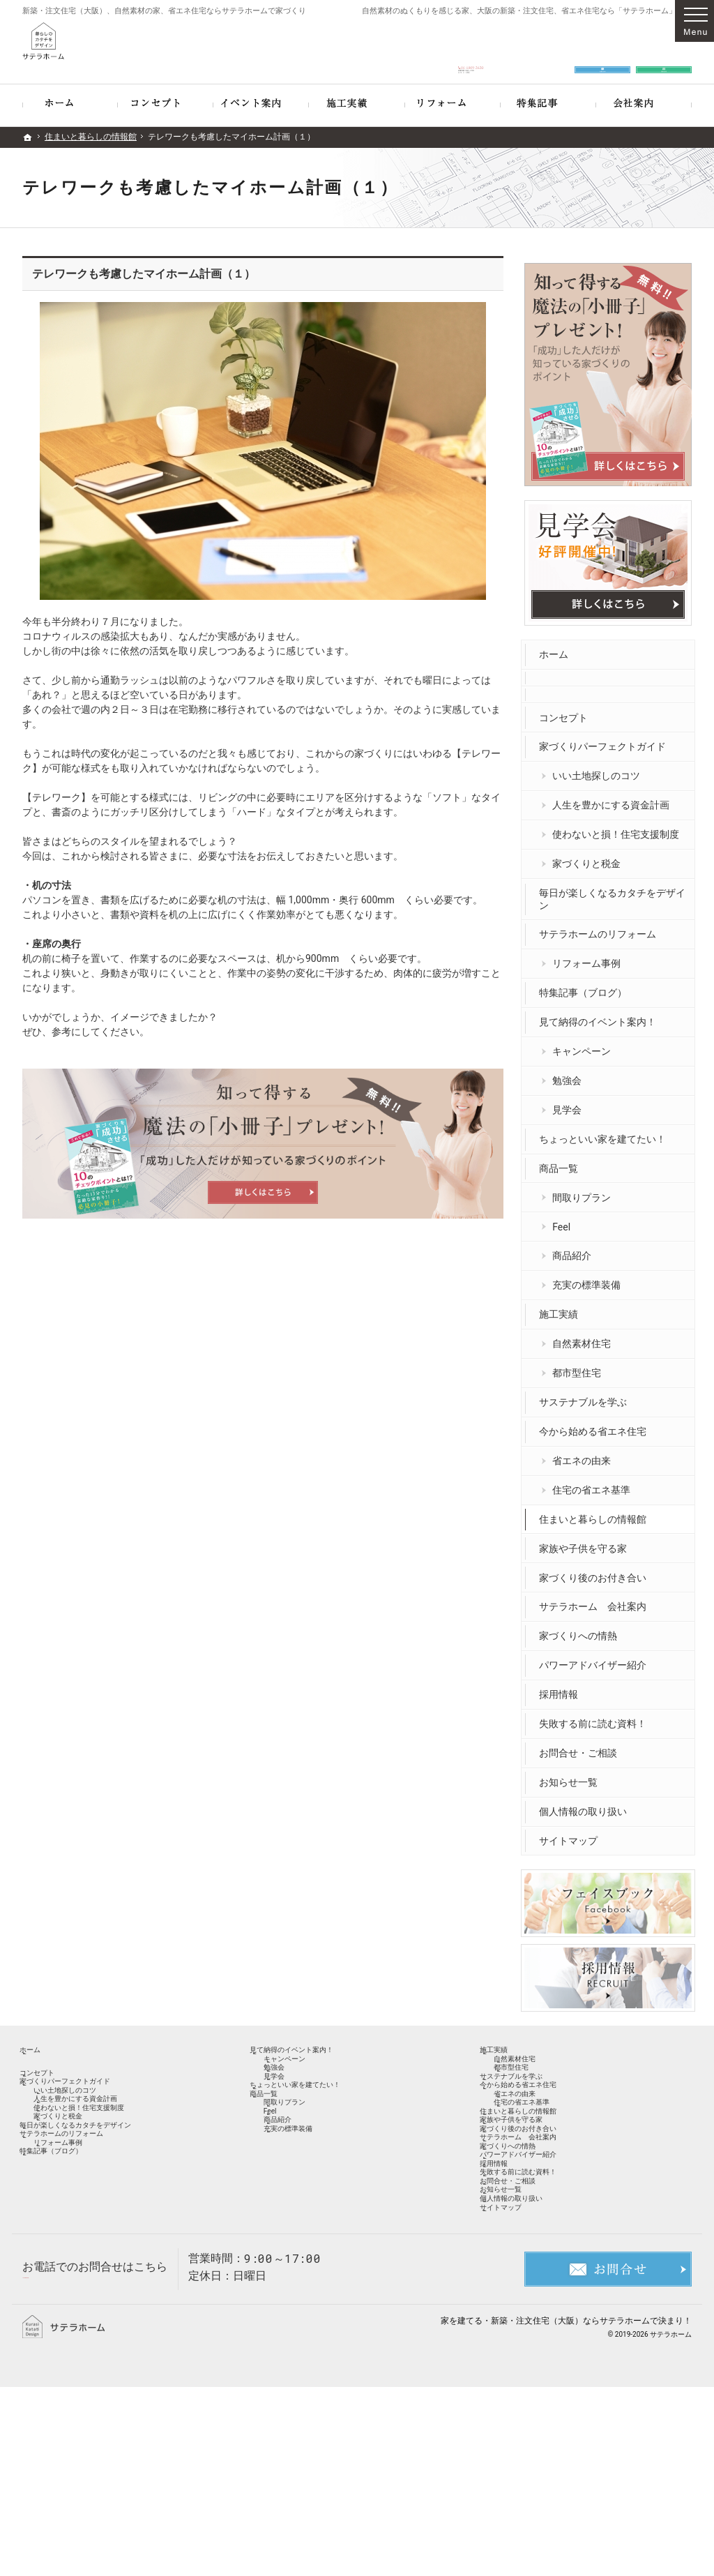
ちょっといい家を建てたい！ (605, 1132)
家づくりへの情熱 (581, 1629)
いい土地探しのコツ (600, 769)
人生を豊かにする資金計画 (614, 798)
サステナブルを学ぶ (586, 1395)
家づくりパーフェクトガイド (605, 740)
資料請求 (664, 50)
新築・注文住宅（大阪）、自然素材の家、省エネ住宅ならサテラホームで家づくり (164, 10)
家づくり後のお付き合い (596, 1570)
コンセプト (566, 710)
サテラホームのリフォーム (601, 927)
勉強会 (570, 1073)
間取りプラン (585, 1190)
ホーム (557, 647)
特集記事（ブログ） (586, 986)
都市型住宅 (580, 1366)
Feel (565, 1220)
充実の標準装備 (590, 1278)
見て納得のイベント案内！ (601, 1015)
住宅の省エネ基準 (595, 1483)
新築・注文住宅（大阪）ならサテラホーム (570, 2509)
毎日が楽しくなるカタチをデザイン (610, 892)
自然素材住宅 (585, 1337)
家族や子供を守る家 (586, 1541)
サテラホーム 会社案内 (596, 1600)
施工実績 (562, 1307)
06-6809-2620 (471, 50)
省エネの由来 (585, 1453)
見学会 (570, 1102)
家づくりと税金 (590, 857)
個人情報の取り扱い (586, 1804)
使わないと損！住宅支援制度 (619, 828)
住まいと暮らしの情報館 (596, 1512)
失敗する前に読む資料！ (596, 1716)
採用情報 (562, 1688)
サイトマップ (571, 1833)
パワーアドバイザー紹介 (596, 1658)
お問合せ (602, 50)
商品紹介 (575, 1249)
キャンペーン (585, 1044)
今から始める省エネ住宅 (596, 1424)
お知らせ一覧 (571, 1775)
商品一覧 (562, 1161)
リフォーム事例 (590, 957)
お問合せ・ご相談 (581, 1746)
